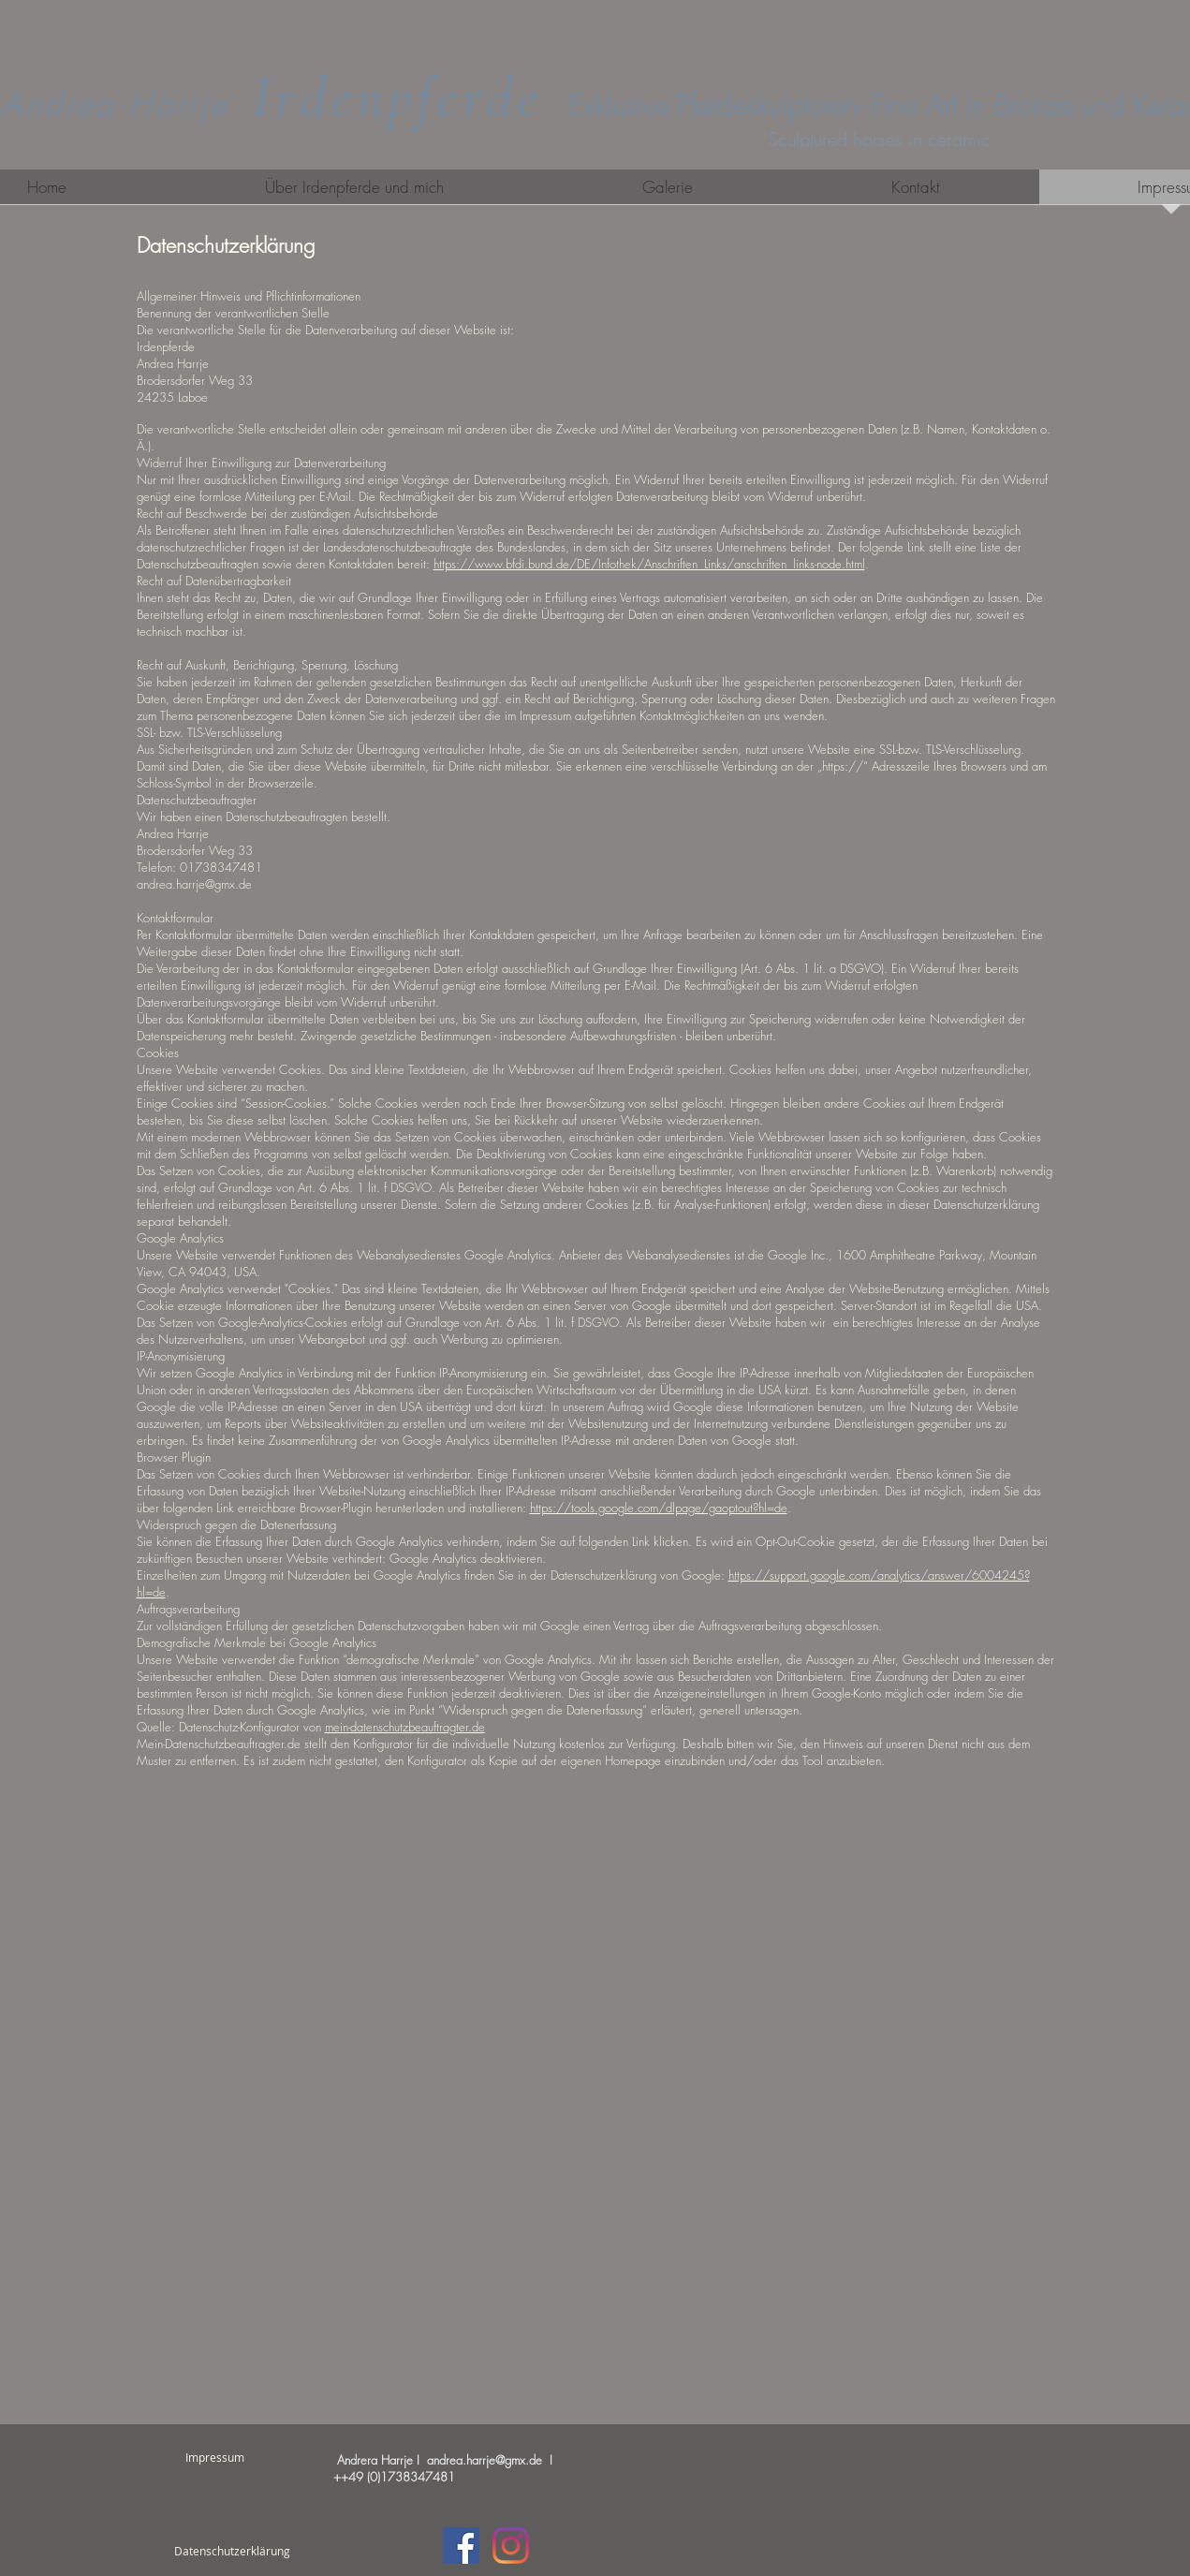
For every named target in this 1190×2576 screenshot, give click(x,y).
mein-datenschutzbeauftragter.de (405, 1726)
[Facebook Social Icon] (461, 2545)
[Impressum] (215, 2457)
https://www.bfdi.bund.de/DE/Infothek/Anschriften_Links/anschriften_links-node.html (649, 563)
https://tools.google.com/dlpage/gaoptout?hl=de (658, 1507)
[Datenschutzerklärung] (232, 2550)
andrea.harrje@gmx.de (484, 2459)
